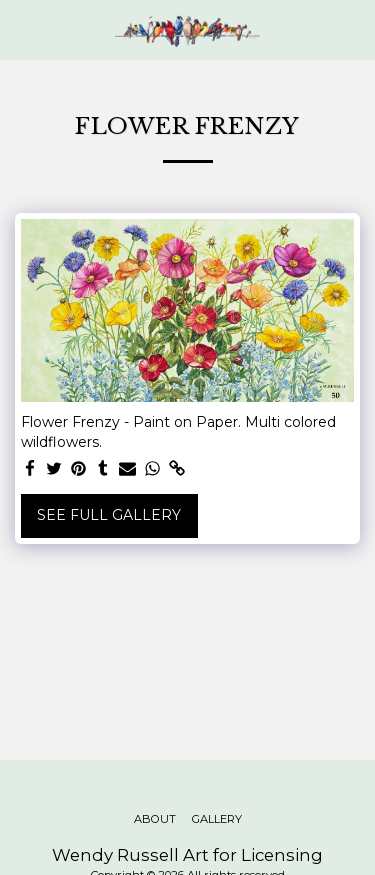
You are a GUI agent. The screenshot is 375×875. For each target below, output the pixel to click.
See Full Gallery (109, 515)
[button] (22, 29)
